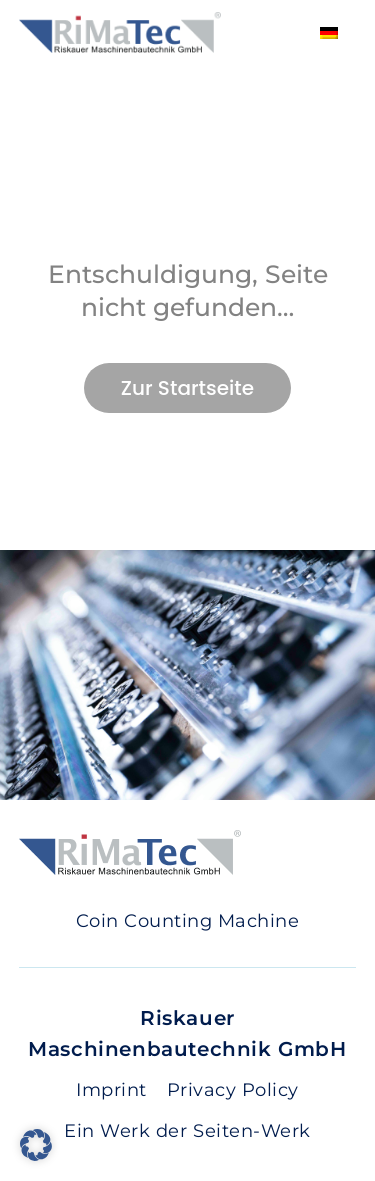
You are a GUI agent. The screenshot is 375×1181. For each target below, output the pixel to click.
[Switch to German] (329, 32)
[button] (36, 1145)
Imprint (111, 1090)
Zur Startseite (187, 388)
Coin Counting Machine (188, 921)
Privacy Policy (233, 1090)
